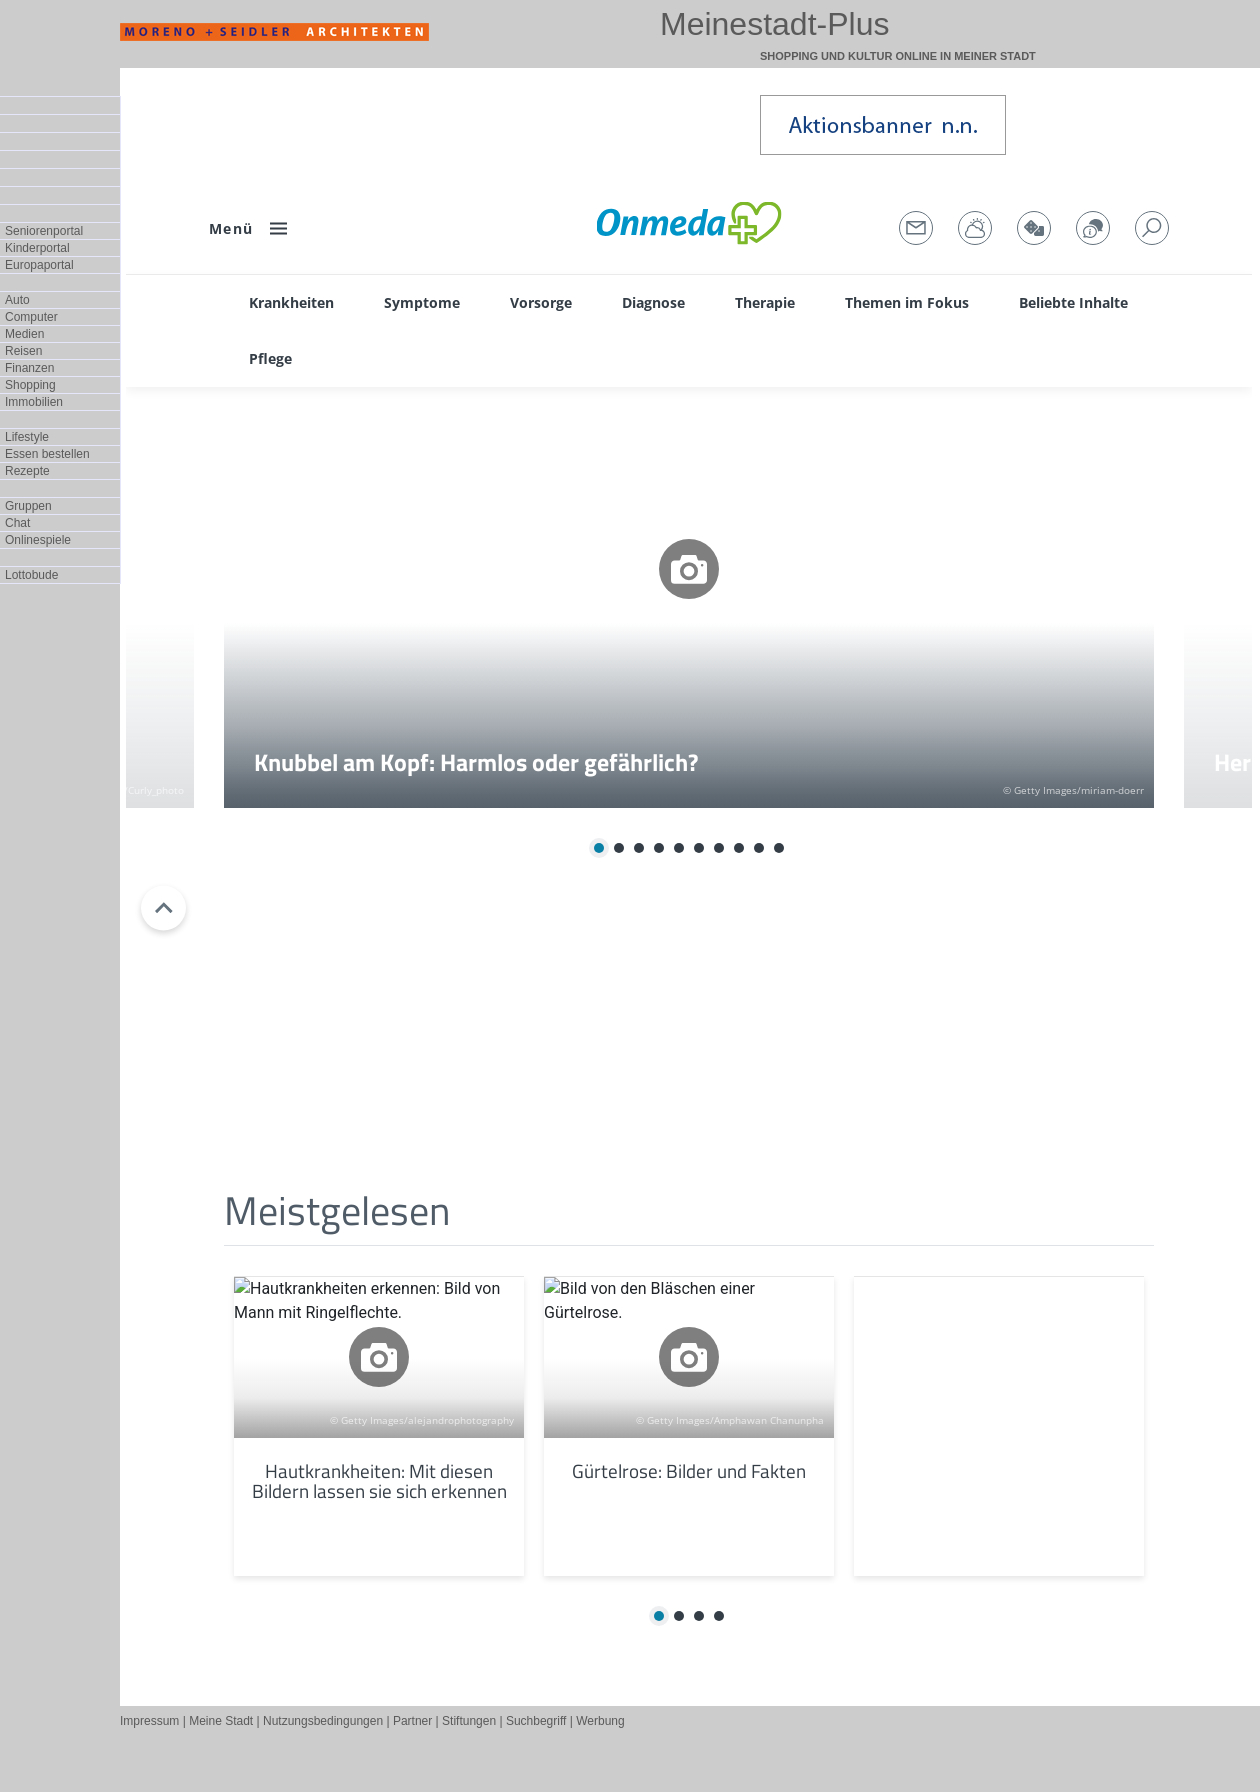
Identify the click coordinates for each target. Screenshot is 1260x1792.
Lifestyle (27, 437)
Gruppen (28, 506)
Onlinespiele (38, 540)
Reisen (23, 351)
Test (689, 907)
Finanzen (29, 368)
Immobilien (34, 402)
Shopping (30, 385)
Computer (31, 317)
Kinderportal (37, 248)
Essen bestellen (47, 454)
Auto (17, 300)
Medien (24, 334)
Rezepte (27, 471)
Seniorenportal (44, 231)
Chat (17, 523)
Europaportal (39, 265)
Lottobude (31, 575)
